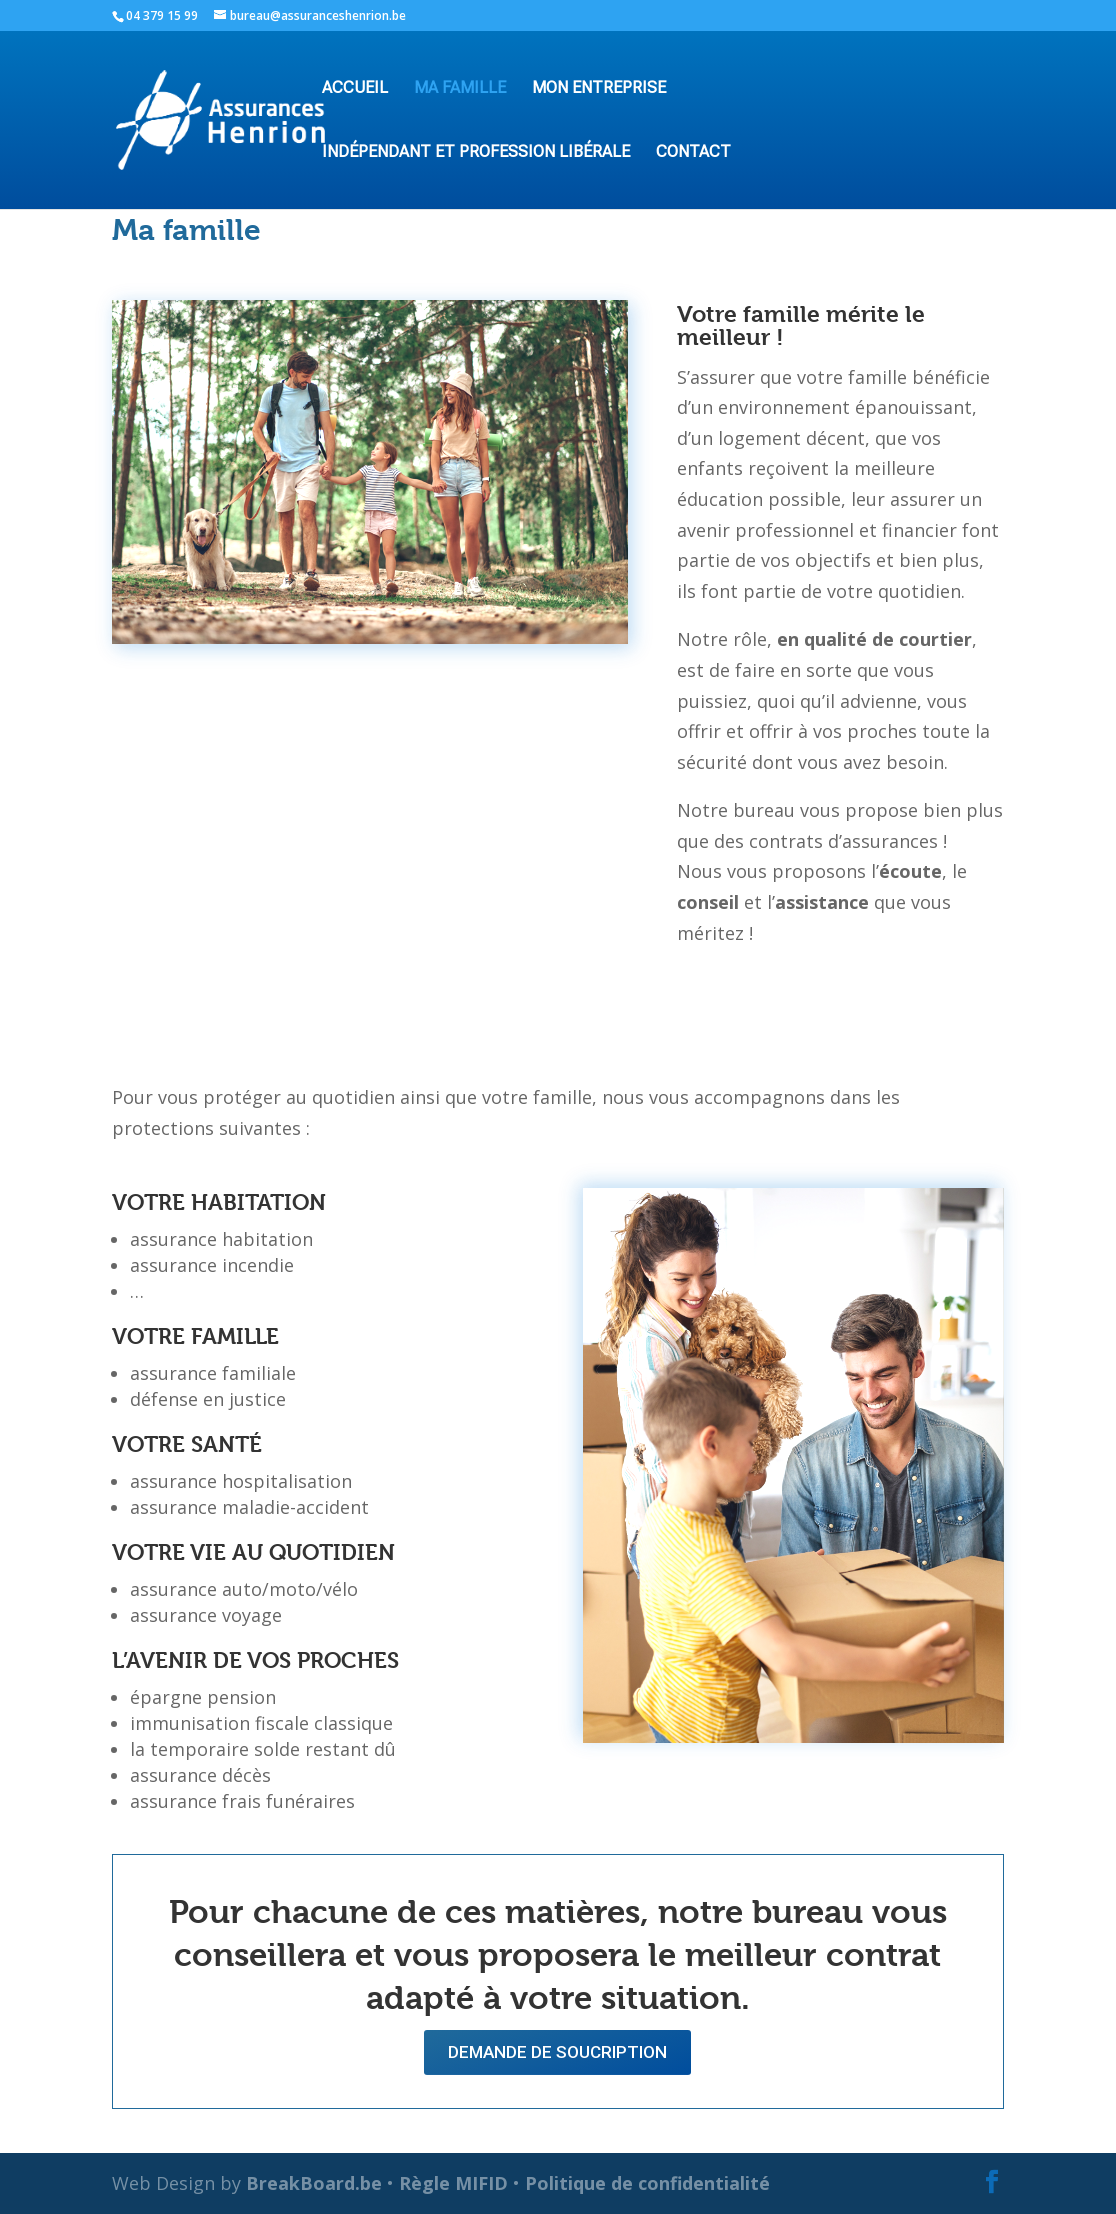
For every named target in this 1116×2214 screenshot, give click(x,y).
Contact (693, 153)
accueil (355, 89)
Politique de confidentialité (647, 2183)
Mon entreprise (599, 89)
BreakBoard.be (314, 2183)
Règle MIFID (453, 2183)
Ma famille (460, 89)
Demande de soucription (557, 2052)
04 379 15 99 (162, 15)
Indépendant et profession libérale (476, 153)
